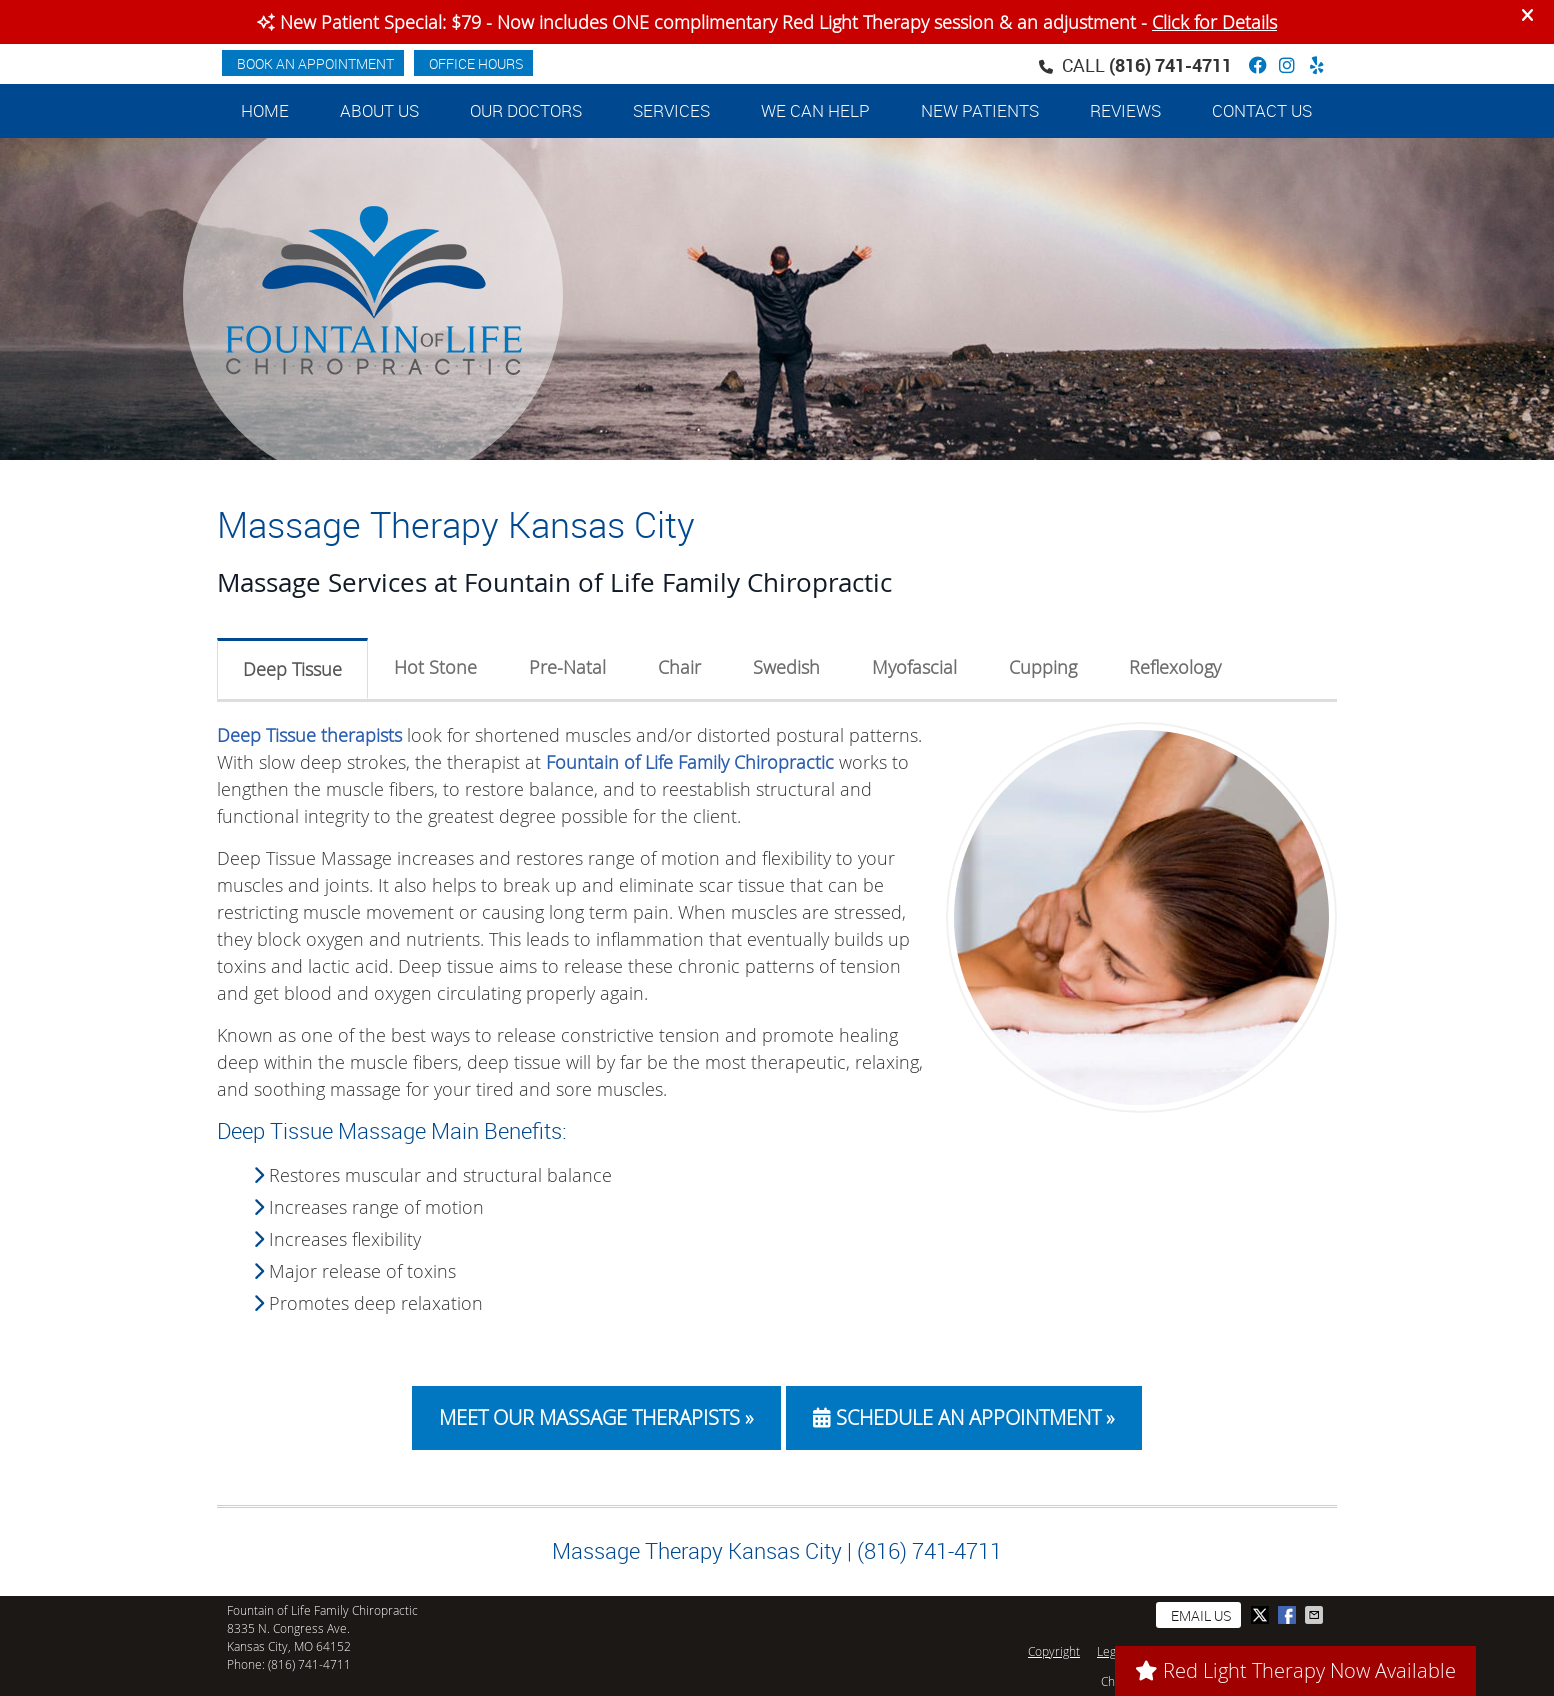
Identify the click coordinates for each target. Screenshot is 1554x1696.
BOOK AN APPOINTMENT (315, 63)
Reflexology (1175, 667)
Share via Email (1316, 1615)
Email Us (1201, 1615)
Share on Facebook (1289, 1615)
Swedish (786, 667)
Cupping (1043, 667)
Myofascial (914, 667)
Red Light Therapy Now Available (1295, 1670)
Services (671, 110)
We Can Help (815, 110)
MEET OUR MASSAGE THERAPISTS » (596, 1417)
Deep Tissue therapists (309, 735)
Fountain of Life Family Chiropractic (690, 762)
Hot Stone (435, 667)
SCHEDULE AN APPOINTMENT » (964, 1417)
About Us (379, 110)
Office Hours (476, 63)
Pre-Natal (567, 667)
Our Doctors (526, 110)
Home (265, 110)
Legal (1111, 1651)
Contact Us (1262, 110)
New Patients (980, 110)
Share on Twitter (1262, 1615)
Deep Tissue (292, 669)
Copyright (1054, 1651)
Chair (679, 667)
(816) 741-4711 (1170, 65)
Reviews (1125, 110)
